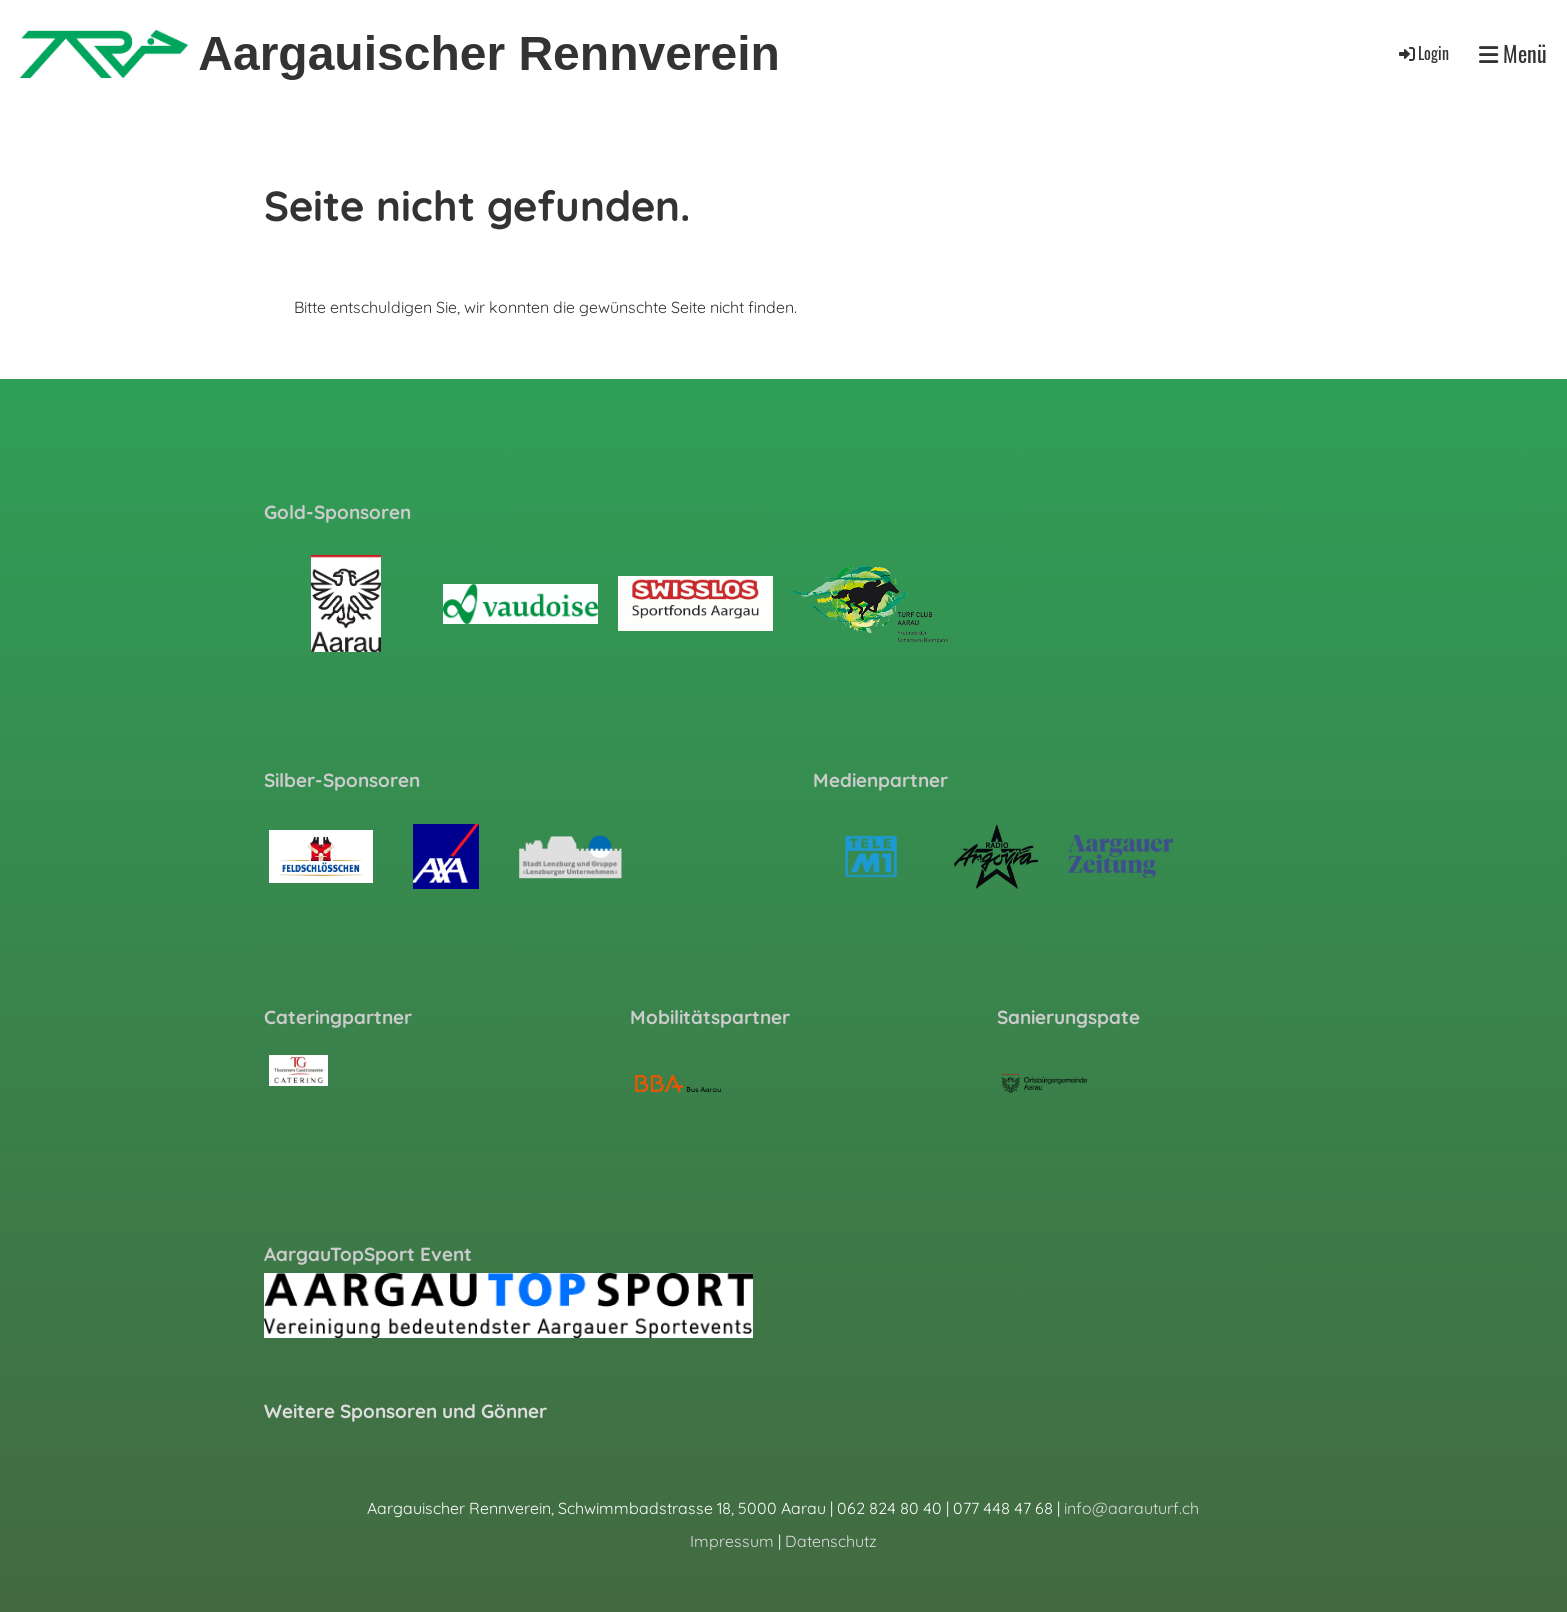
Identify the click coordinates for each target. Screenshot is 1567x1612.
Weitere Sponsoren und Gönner (405, 1411)
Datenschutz (831, 1541)
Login (1422, 53)
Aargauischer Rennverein (489, 53)
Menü (1513, 53)
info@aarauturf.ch (1131, 1508)
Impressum (732, 1541)
